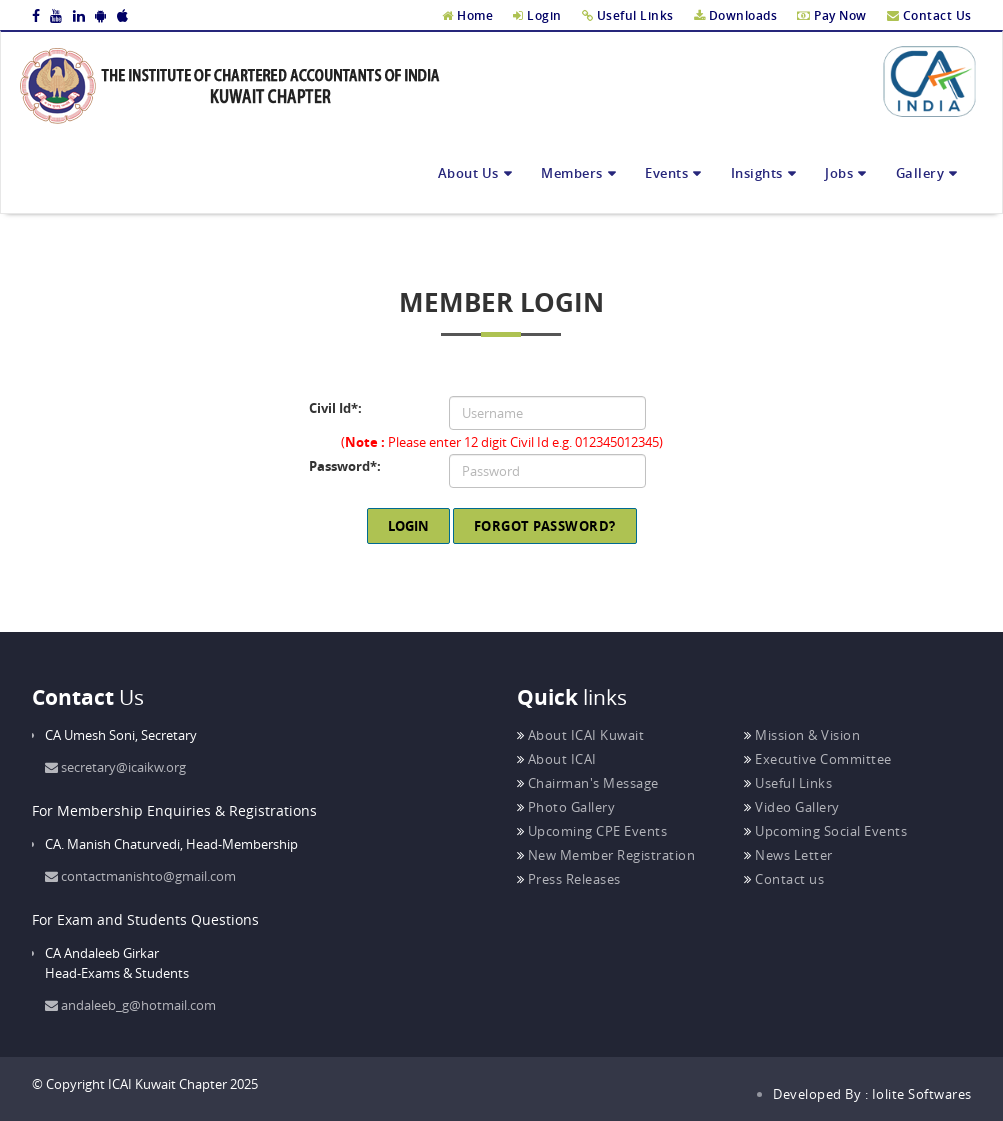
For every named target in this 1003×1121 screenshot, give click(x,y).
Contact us (784, 879)
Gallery (920, 173)
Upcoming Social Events (825, 831)
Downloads (736, 15)
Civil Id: (338, 408)
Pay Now (832, 15)
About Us (468, 173)
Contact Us (929, 15)
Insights (757, 173)
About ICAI (557, 759)
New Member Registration (606, 855)
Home (467, 15)
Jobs (839, 173)
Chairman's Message (588, 783)
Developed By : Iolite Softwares (872, 1094)
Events (666, 173)
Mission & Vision (802, 735)
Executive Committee (818, 759)
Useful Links (628, 15)
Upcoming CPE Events (592, 831)
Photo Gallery (566, 807)
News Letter (788, 855)
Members (572, 173)
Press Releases (569, 879)
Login (537, 15)
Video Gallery (792, 807)
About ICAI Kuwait (581, 735)
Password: (348, 466)
